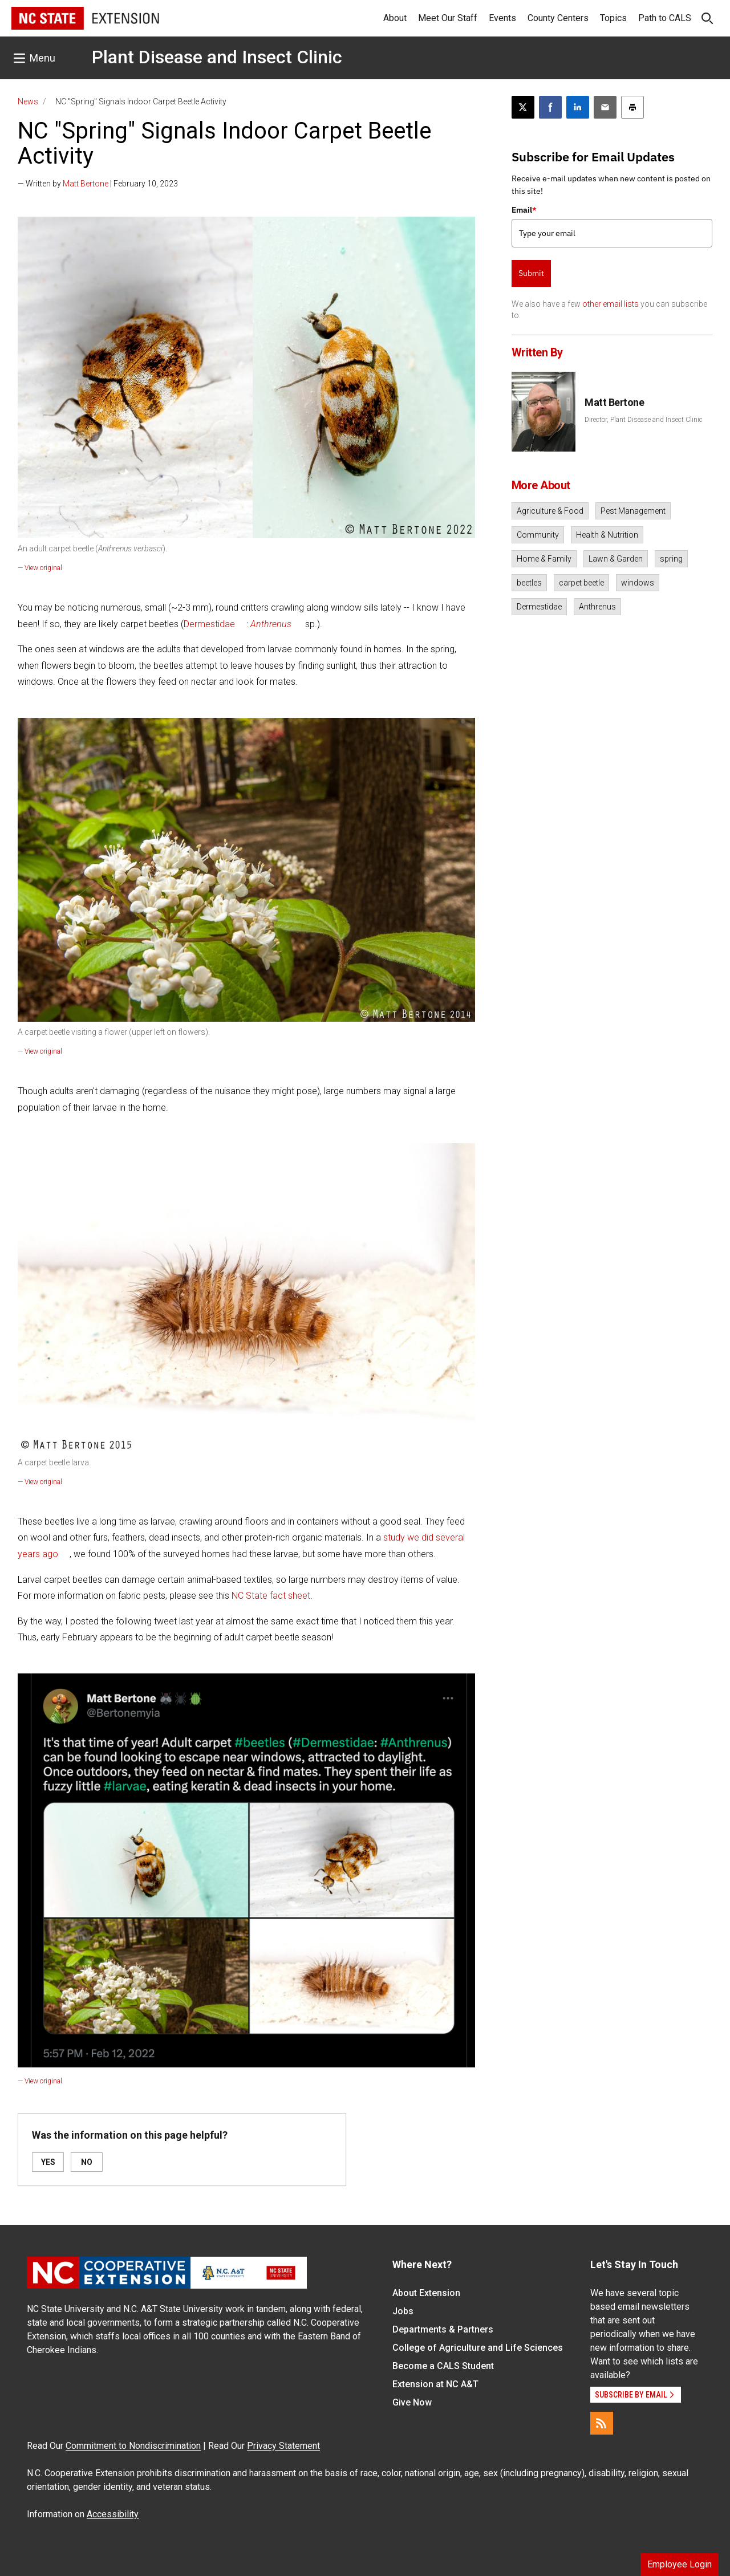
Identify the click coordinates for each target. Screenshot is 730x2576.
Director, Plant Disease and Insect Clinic (644, 420)
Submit (531, 273)
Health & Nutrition (607, 534)
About (395, 18)
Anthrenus (597, 606)
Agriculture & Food (550, 510)
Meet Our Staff (447, 18)
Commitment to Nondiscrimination (133, 2445)
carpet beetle (581, 582)
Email (524, 210)
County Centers (558, 18)
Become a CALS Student (443, 2365)
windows (637, 582)
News (28, 101)
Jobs (402, 2311)
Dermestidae (209, 624)
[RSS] (601, 2423)
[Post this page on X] (523, 107)
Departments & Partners (442, 2329)
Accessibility (113, 2514)
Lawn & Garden (616, 558)
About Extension (426, 2292)
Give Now (412, 2402)
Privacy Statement (283, 2445)
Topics (613, 18)
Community (538, 534)
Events (502, 18)
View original (43, 568)
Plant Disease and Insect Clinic (217, 57)
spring (671, 558)
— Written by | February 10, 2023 (98, 183)
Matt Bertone (85, 183)
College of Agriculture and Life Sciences (477, 2347)
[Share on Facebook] (550, 107)
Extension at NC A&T (435, 2384)
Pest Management (633, 510)
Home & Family (544, 558)
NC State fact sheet (271, 1595)
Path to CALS (664, 18)
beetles (529, 582)
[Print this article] (632, 107)
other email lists (610, 303)
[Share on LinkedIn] (577, 107)
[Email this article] (605, 107)
